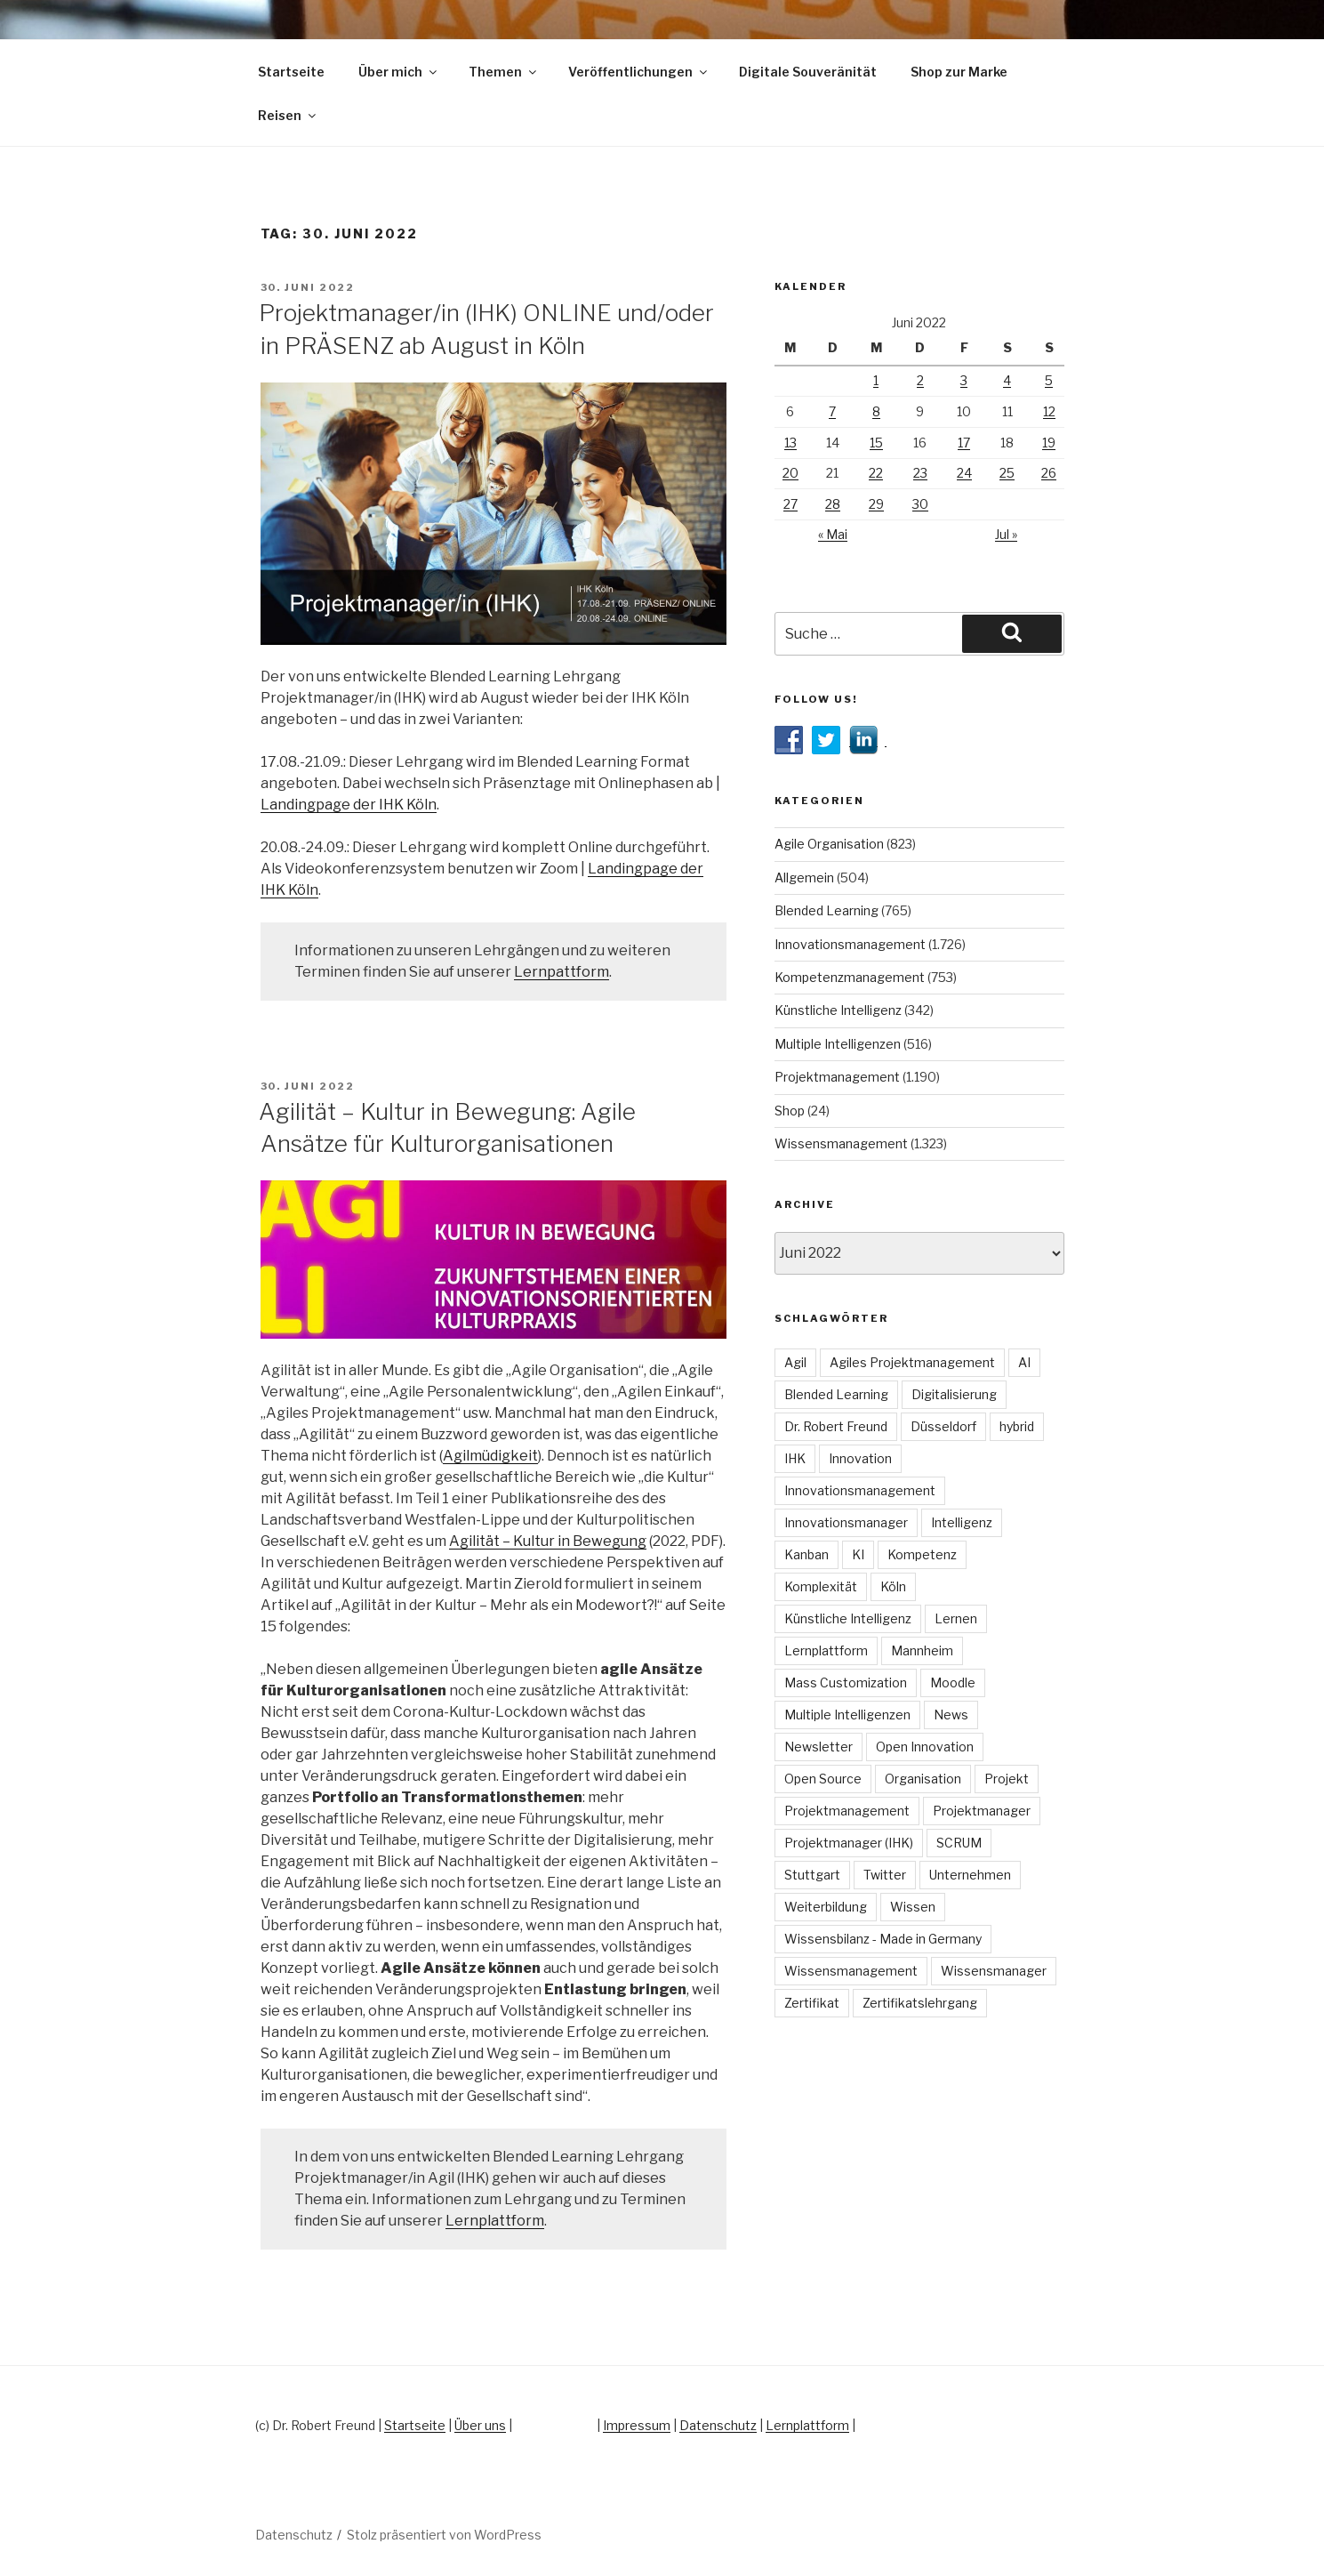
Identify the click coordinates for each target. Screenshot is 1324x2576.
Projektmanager (982, 1810)
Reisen (288, 115)
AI (1024, 1362)
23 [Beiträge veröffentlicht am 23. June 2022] (920, 472)
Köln (893, 1586)
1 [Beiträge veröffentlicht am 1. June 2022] (876, 380)
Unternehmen (970, 1874)
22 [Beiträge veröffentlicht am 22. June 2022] (876, 472)
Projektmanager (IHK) (848, 1842)
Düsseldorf (943, 1426)
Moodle (952, 1682)
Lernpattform (561, 971)
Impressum (636, 2425)
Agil (795, 1362)
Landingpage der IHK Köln (349, 804)
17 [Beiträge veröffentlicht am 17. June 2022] (964, 442)
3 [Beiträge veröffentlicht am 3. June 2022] (963, 380)
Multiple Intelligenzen (837, 1043)
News (951, 1714)
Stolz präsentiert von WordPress (444, 2534)
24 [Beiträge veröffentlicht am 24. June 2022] (964, 472)
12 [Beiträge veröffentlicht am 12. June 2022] (1049, 411)
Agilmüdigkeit (490, 1455)
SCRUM (959, 1842)
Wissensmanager (994, 1970)
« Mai (832, 534)
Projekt (1006, 1778)
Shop (789, 1110)
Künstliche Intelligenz (838, 1010)
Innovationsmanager (846, 1522)
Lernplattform (494, 2220)
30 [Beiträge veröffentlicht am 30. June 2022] (920, 503)
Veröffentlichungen (639, 71)
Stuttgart (812, 1874)
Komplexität (820, 1586)
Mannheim (922, 1650)
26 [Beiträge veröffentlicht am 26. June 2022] (1048, 472)
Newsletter (818, 1746)
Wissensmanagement (841, 1143)
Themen (504, 71)
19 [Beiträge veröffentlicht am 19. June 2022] (1048, 442)
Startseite (291, 71)
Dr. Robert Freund (835, 1426)
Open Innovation (925, 1746)
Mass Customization (845, 1682)
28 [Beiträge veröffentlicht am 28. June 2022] (832, 503)
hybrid (1016, 1426)
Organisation (923, 1778)
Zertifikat (811, 2002)
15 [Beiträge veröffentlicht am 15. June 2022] (876, 442)
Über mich (398, 71)
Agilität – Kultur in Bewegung (547, 1541)
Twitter (884, 1874)
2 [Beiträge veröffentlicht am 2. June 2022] (920, 380)
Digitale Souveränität (808, 71)
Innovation (860, 1458)
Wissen (912, 1906)
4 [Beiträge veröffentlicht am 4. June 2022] (1007, 380)
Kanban (806, 1554)
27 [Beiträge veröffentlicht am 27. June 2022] (790, 503)
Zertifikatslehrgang (920, 2002)
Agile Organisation (829, 843)
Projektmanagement (837, 1076)
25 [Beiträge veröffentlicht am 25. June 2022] (1007, 472)
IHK (795, 1458)
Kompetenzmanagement (849, 977)
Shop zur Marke (959, 71)
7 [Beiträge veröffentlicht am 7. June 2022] (832, 411)
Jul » (1006, 534)
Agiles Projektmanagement (912, 1362)
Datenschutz (718, 2425)
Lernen (956, 1618)
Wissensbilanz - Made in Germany (883, 1938)
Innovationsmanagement (850, 944)
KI (858, 1554)
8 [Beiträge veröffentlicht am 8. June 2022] (876, 411)
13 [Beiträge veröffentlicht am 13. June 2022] (790, 442)
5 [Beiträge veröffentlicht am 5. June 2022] (1049, 380)
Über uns (480, 2425)
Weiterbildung (825, 1906)
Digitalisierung (954, 1394)
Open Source (823, 1778)
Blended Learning (826, 910)
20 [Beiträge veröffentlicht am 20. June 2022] (790, 472)
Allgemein (804, 877)
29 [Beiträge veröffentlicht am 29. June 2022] (876, 503)
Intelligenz (961, 1522)
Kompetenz (922, 1554)
